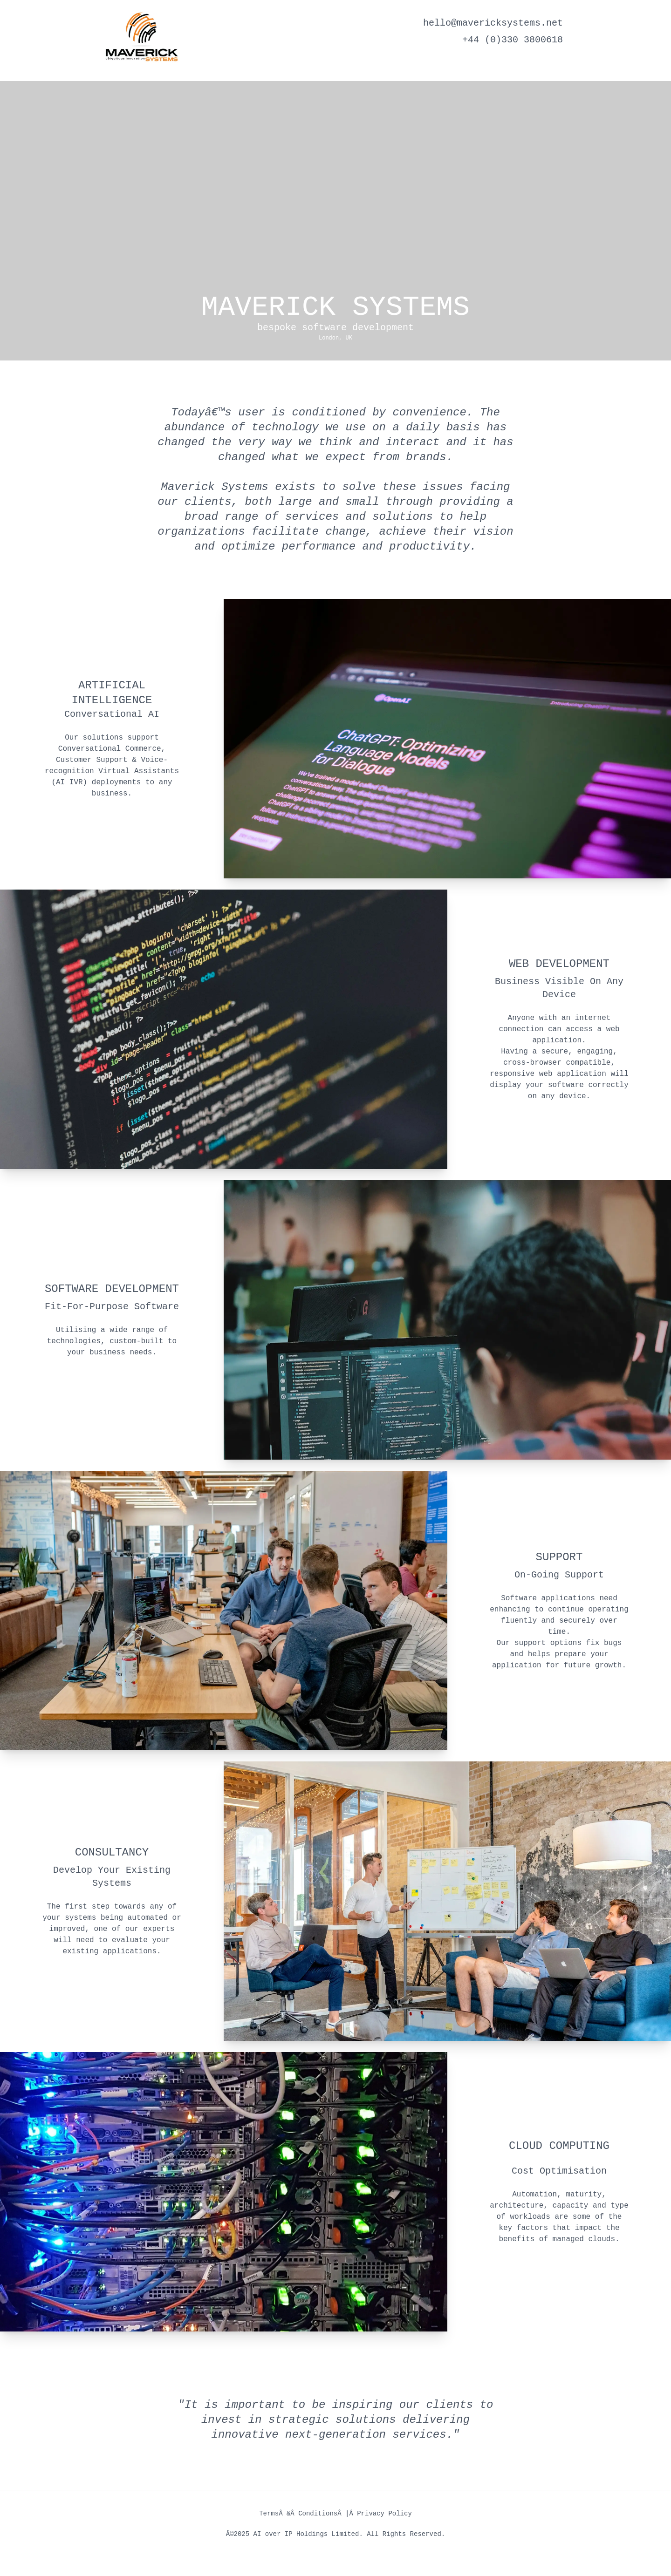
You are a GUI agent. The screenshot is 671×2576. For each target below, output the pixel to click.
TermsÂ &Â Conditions (298, 2513)
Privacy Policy (384, 2513)
